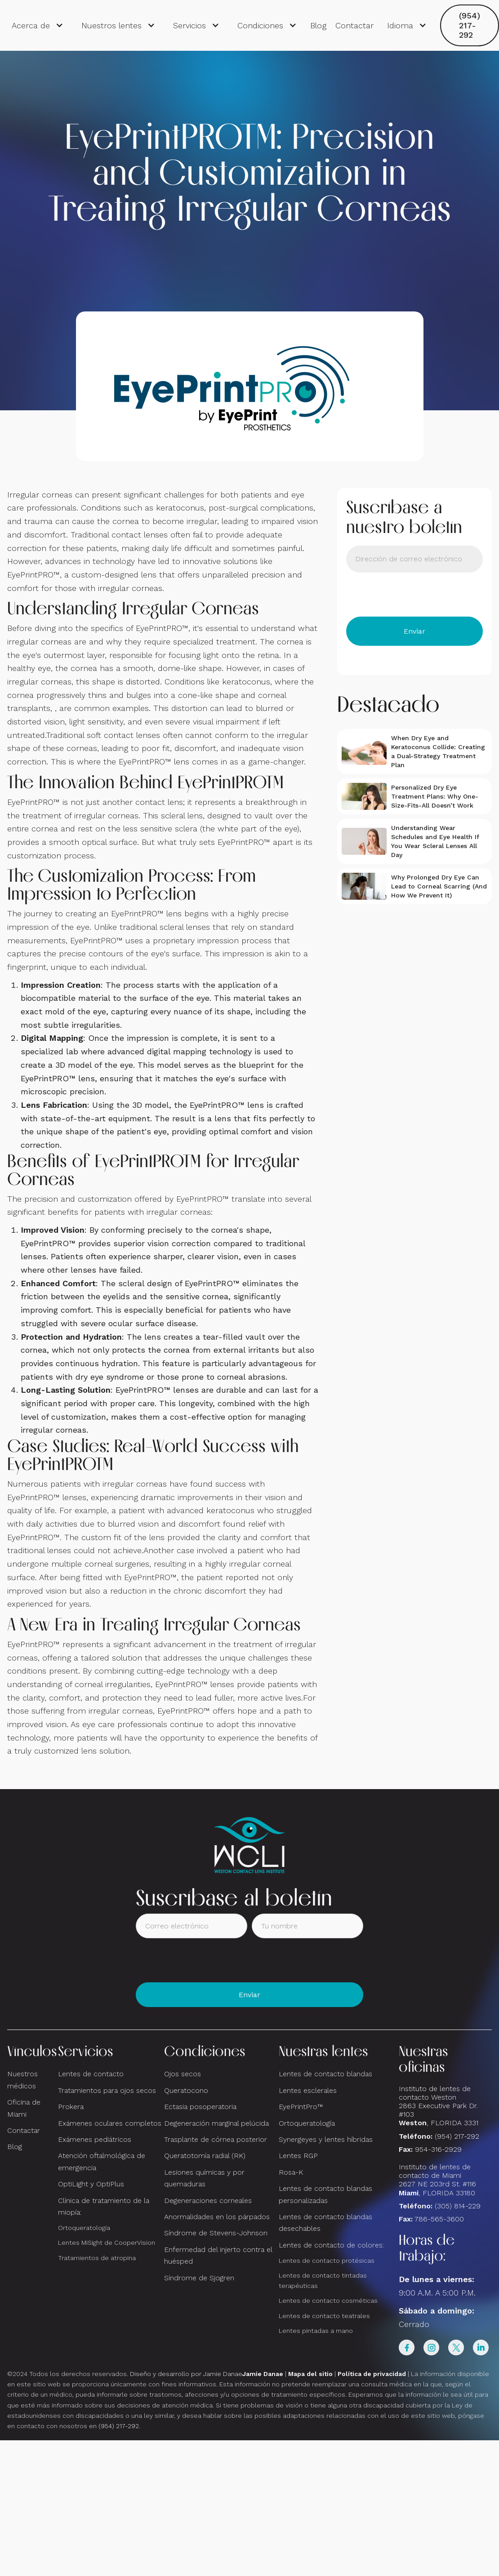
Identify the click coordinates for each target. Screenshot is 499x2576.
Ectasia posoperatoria (200, 2106)
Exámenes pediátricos (94, 2139)
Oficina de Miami (23, 2108)
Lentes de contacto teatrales (324, 2315)
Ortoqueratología (84, 2227)
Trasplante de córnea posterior (215, 2139)
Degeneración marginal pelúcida (216, 2123)
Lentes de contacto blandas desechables (325, 2222)
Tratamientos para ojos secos (107, 2090)
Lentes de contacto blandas (325, 2074)
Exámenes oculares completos (109, 2123)
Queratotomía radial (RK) (204, 2155)
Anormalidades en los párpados (217, 2216)
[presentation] (414, 594)
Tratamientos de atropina (97, 2257)
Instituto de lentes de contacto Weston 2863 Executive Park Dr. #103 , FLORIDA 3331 (438, 2105)
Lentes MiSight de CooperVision (106, 2242)
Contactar (354, 25)
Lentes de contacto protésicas (326, 2260)
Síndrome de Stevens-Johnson (215, 2233)
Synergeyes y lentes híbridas (326, 2139)
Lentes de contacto (91, 2074)
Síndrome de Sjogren (199, 2278)
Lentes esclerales (308, 2090)
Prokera (71, 2106)
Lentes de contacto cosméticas (328, 2300)
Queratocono (186, 2090)
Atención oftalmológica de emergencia (101, 2161)
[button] (37, 25)
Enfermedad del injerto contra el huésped (218, 2255)
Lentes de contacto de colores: (331, 2245)
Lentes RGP (298, 2155)
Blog (318, 25)
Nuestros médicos (22, 2080)
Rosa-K (291, 2172)
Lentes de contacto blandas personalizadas (325, 2194)
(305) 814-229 (458, 2206)
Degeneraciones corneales (208, 2200)
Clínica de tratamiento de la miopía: (103, 2206)
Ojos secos (182, 2074)
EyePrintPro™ (301, 2106)
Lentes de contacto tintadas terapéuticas (323, 2280)
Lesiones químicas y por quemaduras (204, 2178)
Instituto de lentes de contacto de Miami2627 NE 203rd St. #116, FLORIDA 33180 (437, 2180)
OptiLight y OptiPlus (91, 2184)
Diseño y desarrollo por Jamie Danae (206, 2373)
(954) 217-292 (469, 25)
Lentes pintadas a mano (316, 2330)
